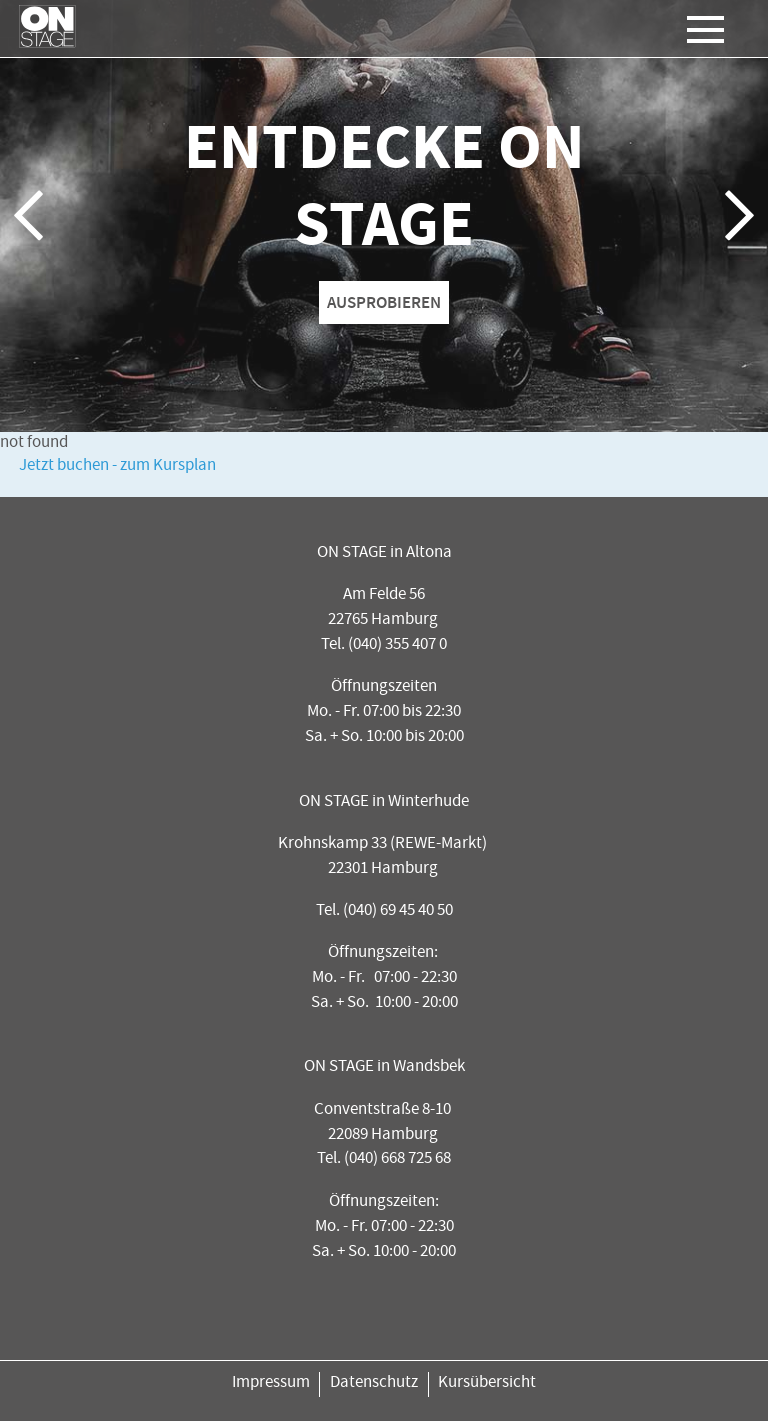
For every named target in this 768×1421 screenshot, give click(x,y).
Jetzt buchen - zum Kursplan (117, 466)
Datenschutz (374, 1383)
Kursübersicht (487, 1383)
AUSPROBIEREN (384, 302)
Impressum (271, 1383)
